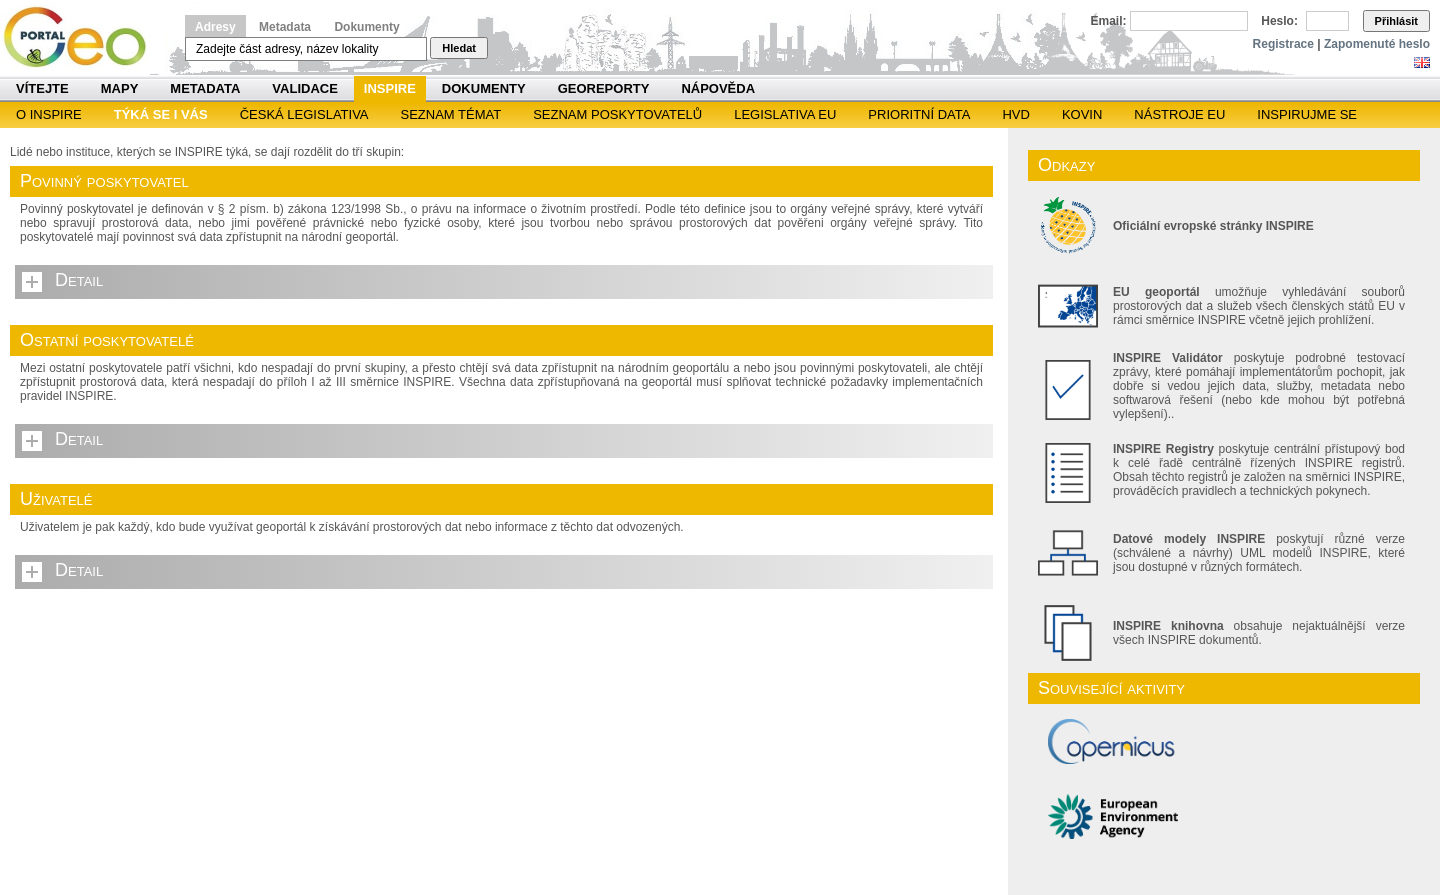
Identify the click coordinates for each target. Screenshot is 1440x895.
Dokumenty (366, 27)
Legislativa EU (785, 114)
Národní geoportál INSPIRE (82, 37)
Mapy (120, 88)
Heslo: (1279, 21)
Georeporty (604, 88)
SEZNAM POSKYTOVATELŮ (617, 114)
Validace (304, 88)
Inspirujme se (1307, 114)
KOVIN (1082, 114)
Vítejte (42, 88)
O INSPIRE (49, 114)
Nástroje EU (1179, 114)
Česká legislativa (304, 114)
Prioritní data (919, 114)
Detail (79, 280)
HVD (1015, 114)
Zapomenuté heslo (1377, 44)
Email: (1109, 21)
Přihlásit (1396, 21)
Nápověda (718, 88)
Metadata (285, 27)
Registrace (1283, 44)
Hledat (459, 48)
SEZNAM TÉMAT (451, 114)
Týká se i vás (161, 114)
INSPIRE (390, 88)
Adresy (215, 27)
